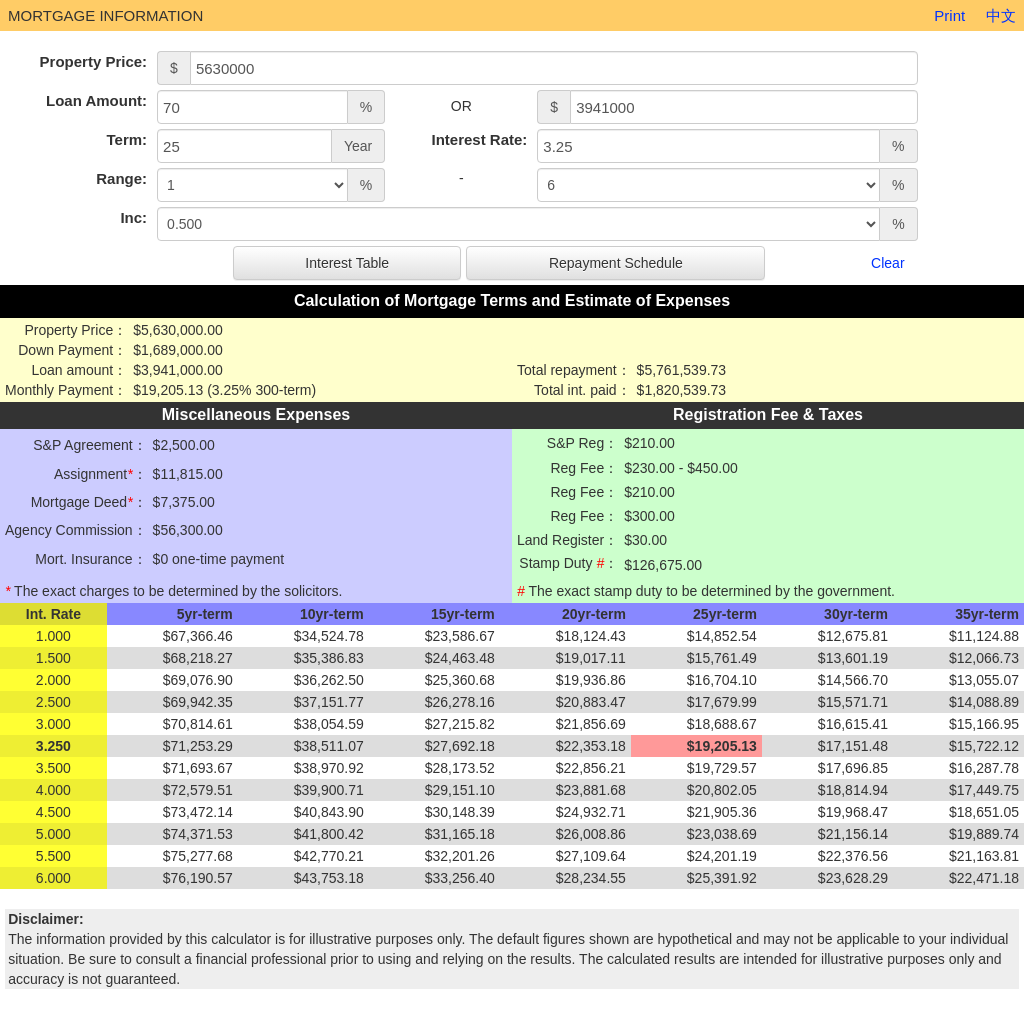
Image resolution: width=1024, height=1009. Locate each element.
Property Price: (94, 61)
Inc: (133, 217)
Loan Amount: (96, 100)
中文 (1001, 15)
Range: (121, 178)
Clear (887, 263)
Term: (127, 139)
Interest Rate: (479, 139)
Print (949, 15)
